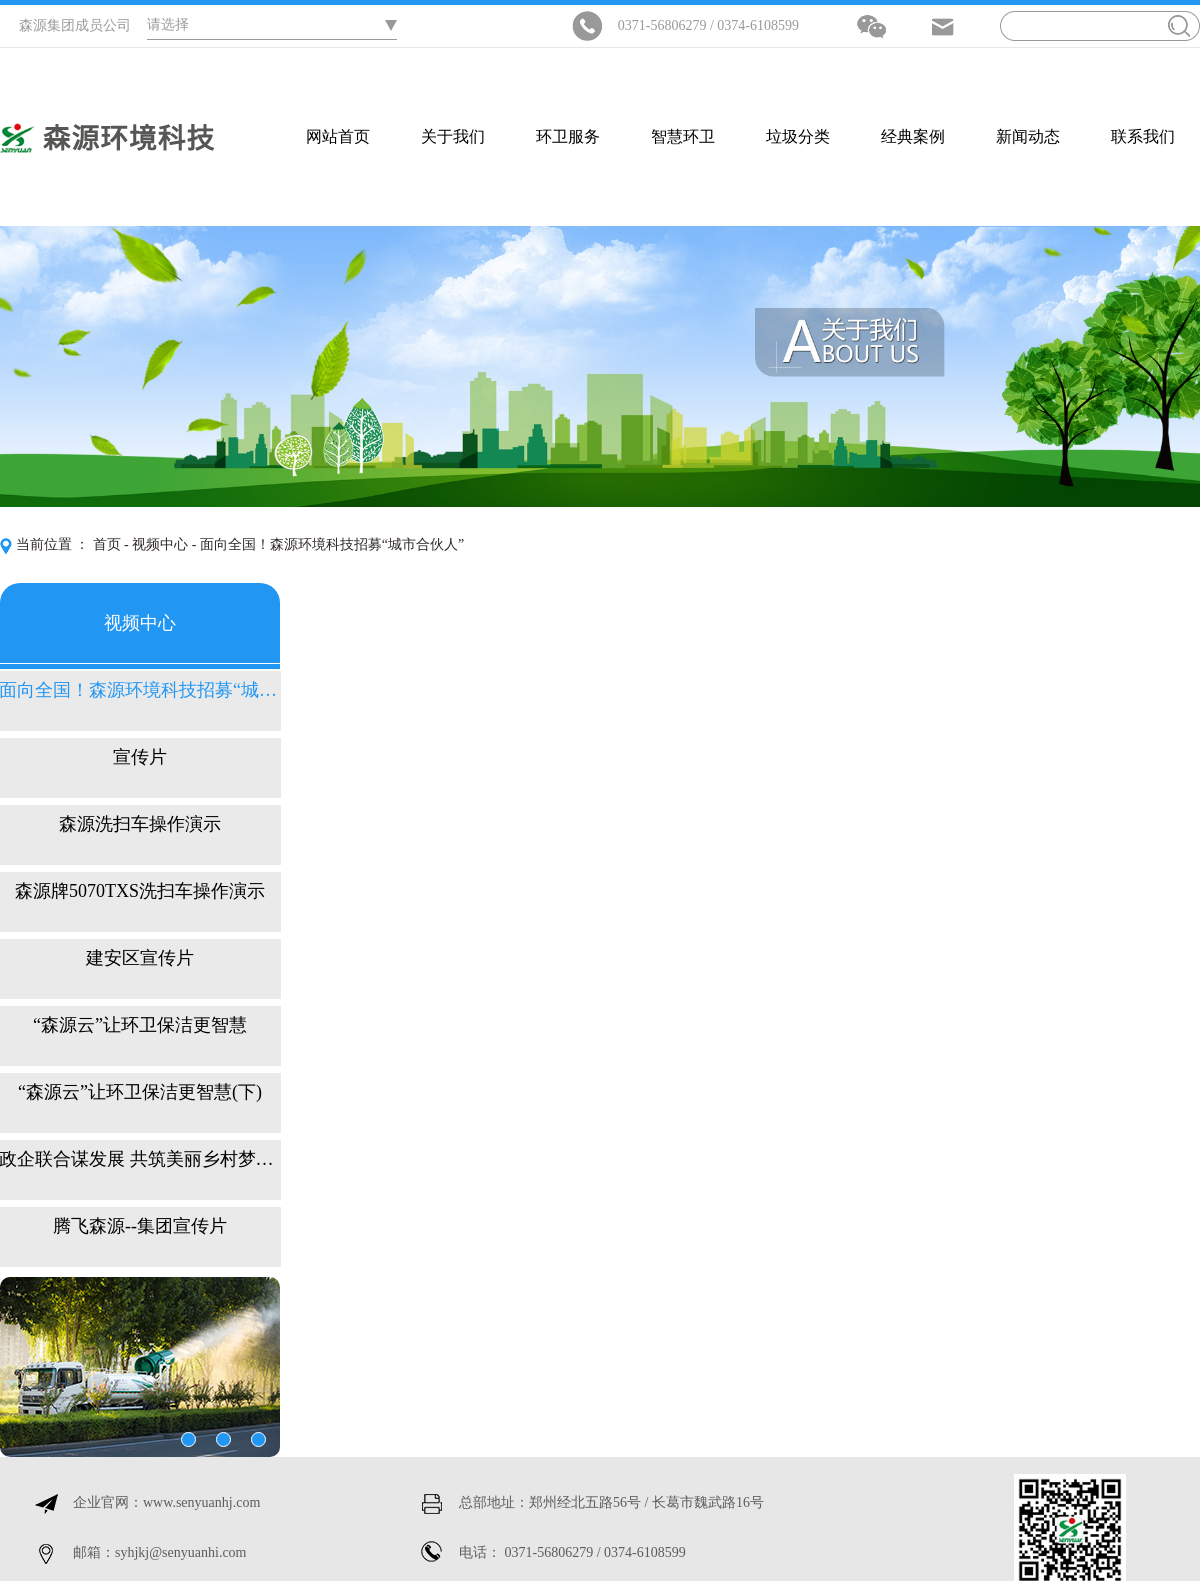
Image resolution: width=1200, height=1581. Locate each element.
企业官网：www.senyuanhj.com (166, 1502)
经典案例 (913, 136)
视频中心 (160, 544)
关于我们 (453, 136)
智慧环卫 (683, 136)
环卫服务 (568, 136)
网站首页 (338, 136)
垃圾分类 (798, 136)
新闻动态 (1028, 136)
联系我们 (1143, 136)
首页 (107, 544)
